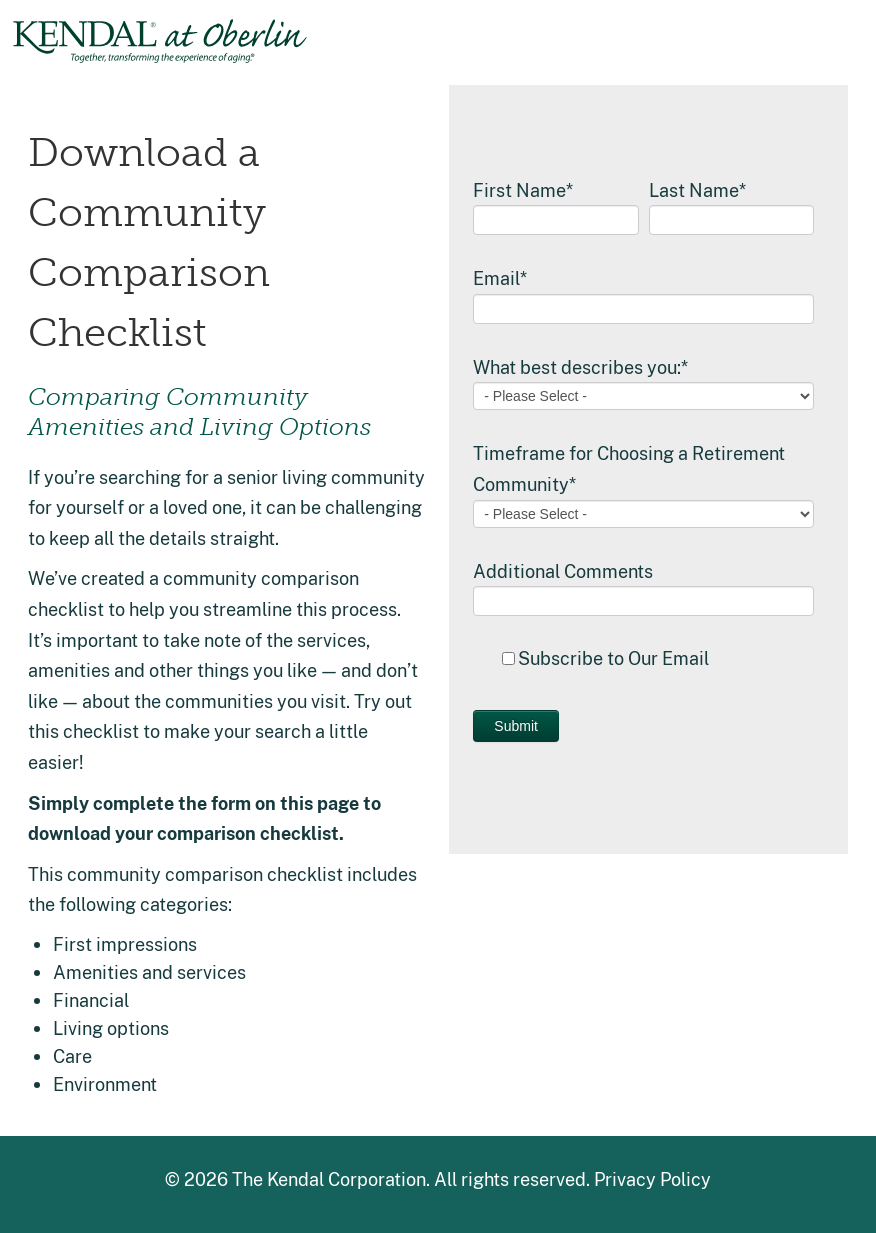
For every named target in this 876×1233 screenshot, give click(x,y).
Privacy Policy (652, 1179)
